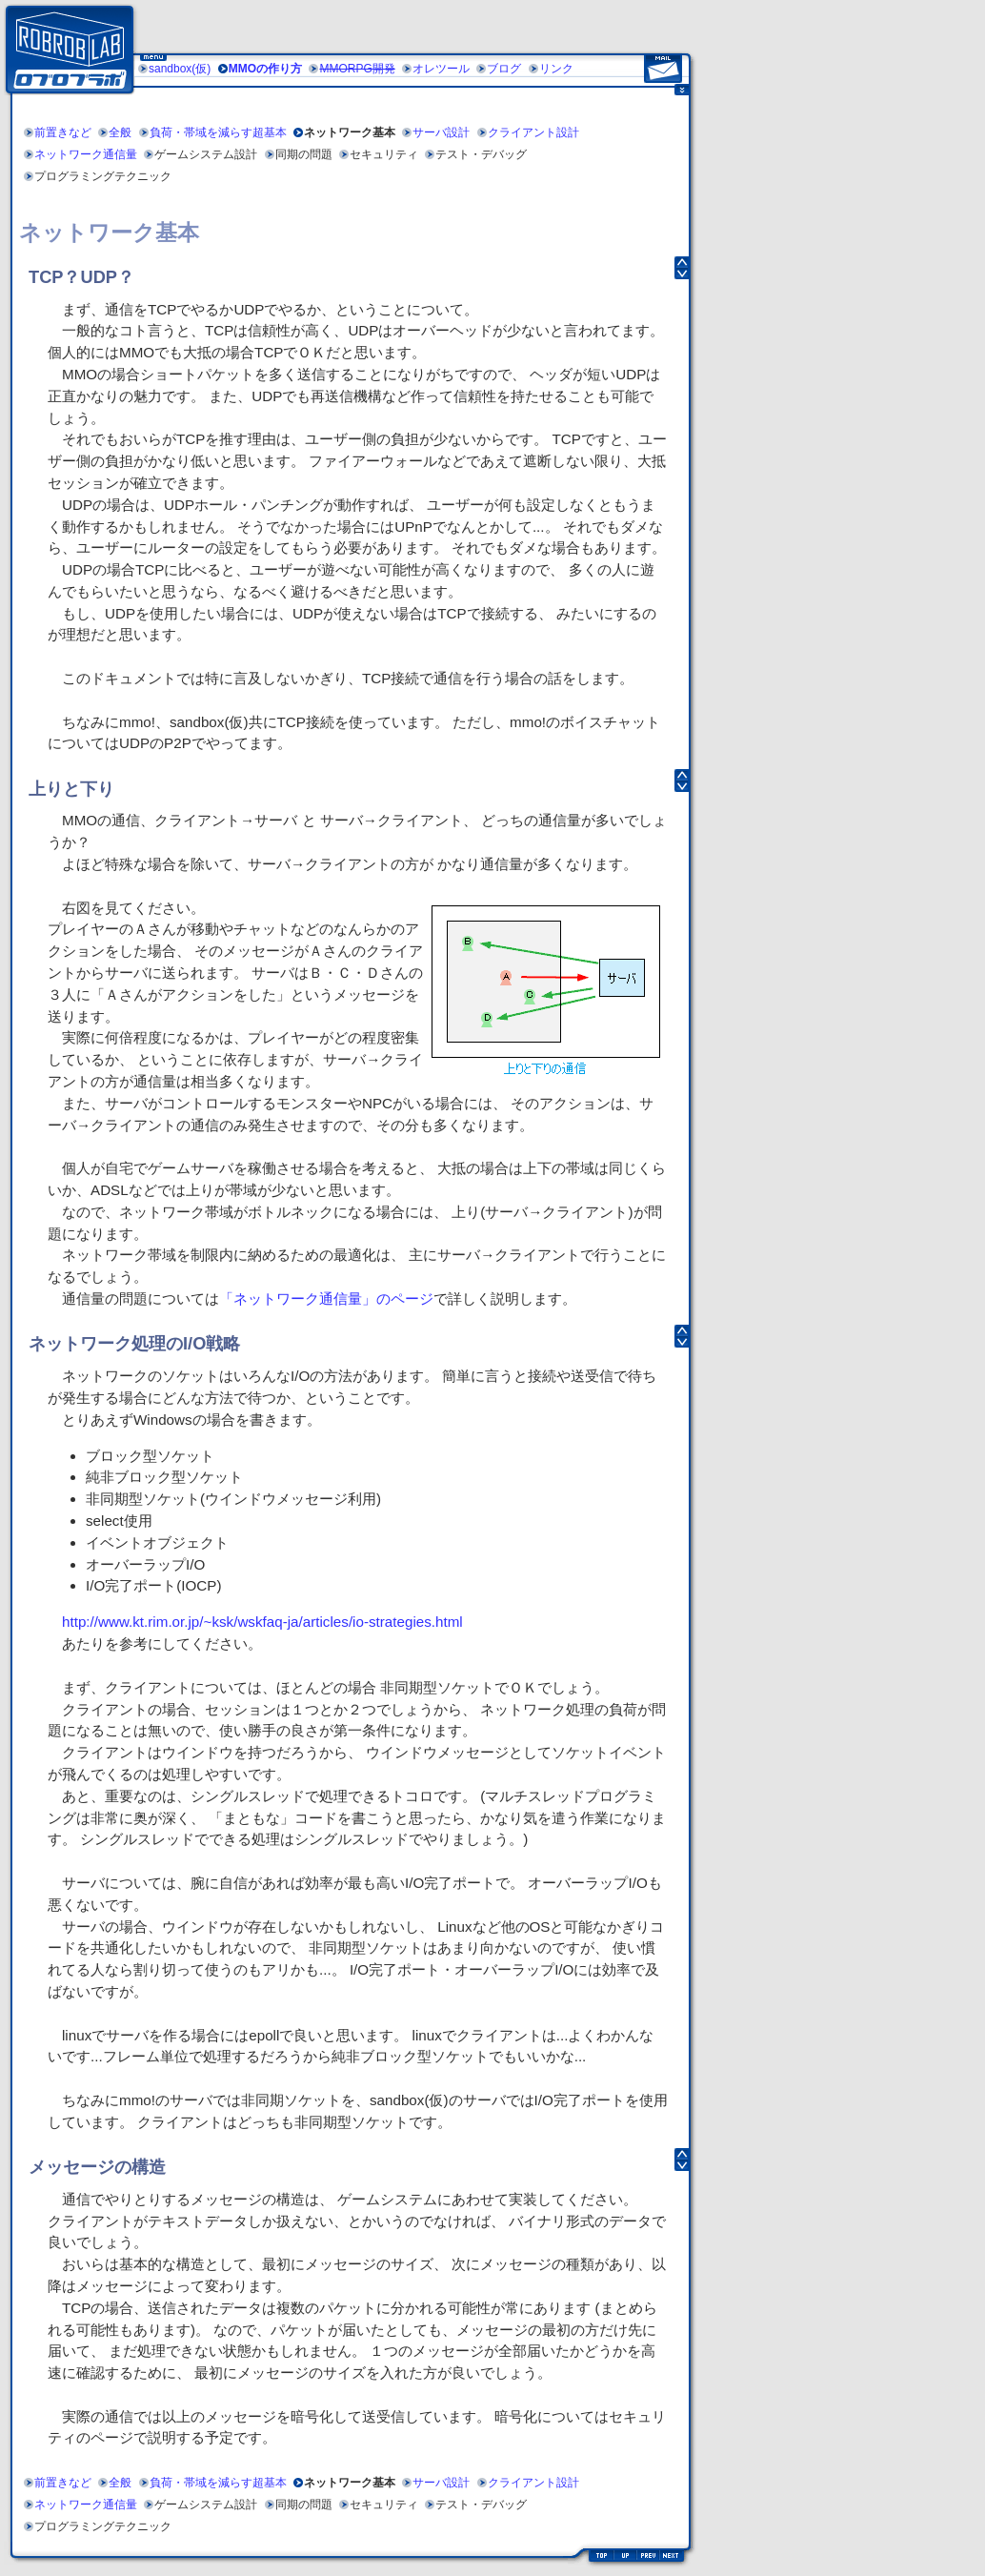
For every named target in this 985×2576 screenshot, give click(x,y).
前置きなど (62, 132)
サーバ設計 (441, 132)
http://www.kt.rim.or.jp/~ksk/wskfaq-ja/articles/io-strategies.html (262, 1621)
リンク (556, 68)
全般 (120, 132)
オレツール (441, 68)
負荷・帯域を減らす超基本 (218, 132)
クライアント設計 (533, 132)
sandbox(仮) (180, 68)
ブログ (504, 68)
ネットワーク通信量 (85, 154)
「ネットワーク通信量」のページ (326, 1298)
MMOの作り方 (265, 68)
